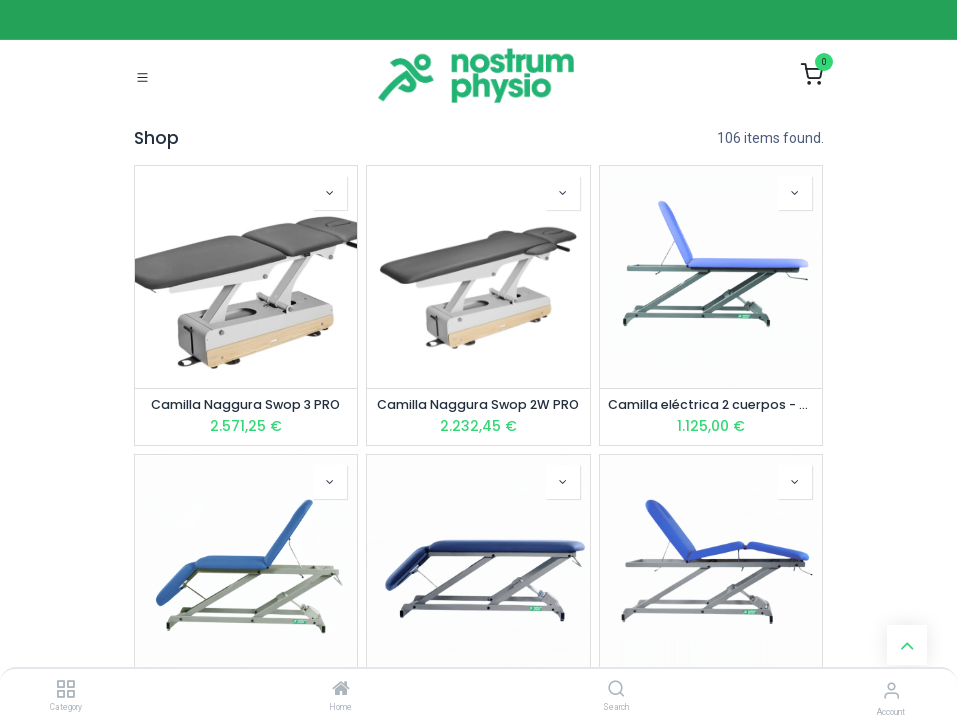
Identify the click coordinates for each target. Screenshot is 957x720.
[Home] (341, 690)
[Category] (65, 690)
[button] (330, 193)
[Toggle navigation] (142, 75)
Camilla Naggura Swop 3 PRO (245, 404)
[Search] (616, 690)
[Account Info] (891, 690)
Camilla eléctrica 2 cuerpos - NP (711, 404)
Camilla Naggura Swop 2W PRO (478, 404)
